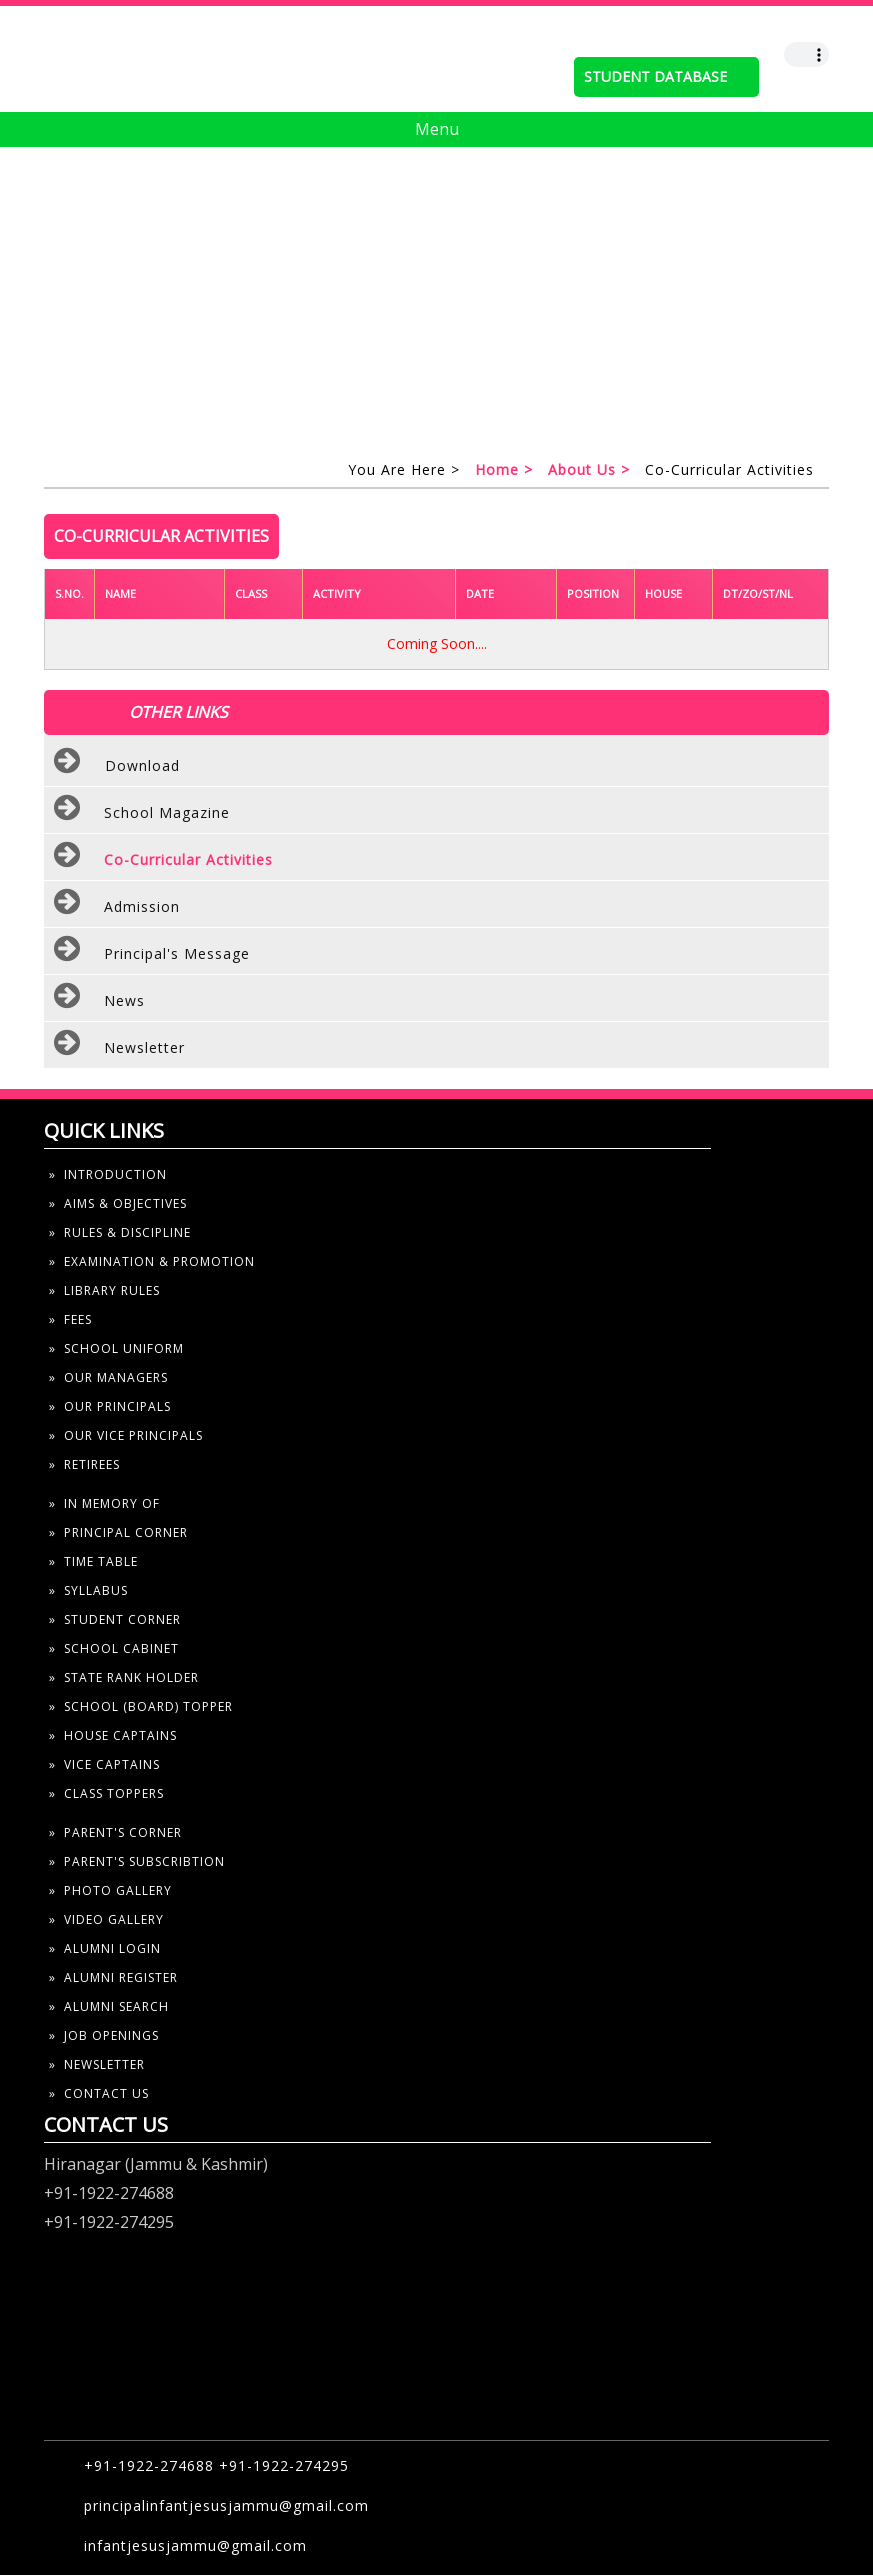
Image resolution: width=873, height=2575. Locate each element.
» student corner (115, 1619)
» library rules (104, 1290)
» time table (93, 1561)
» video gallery (106, 1919)
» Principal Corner (118, 1532)
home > (504, 469)
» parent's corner (115, 1832)
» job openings (104, 2035)
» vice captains (104, 1764)
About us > (589, 469)
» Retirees (84, 1464)
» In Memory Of (104, 1503)
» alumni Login (105, 1948)
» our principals (110, 1406)
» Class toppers (106, 1793)
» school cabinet (114, 1648)
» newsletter (97, 2064)
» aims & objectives (118, 1203)
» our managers (108, 1377)
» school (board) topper (141, 1706)
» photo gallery (110, 1890)
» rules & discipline (120, 1232)
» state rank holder (124, 1677)
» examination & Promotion (152, 1261)
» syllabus (88, 1590)
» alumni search (109, 2006)
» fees (70, 1319)
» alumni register (113, 1977)
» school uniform (116, 1348)
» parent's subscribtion (137, 1861)
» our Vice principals (126, 1435)
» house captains (113, 1735)
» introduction (108, 1174)
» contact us (99, 2093)
